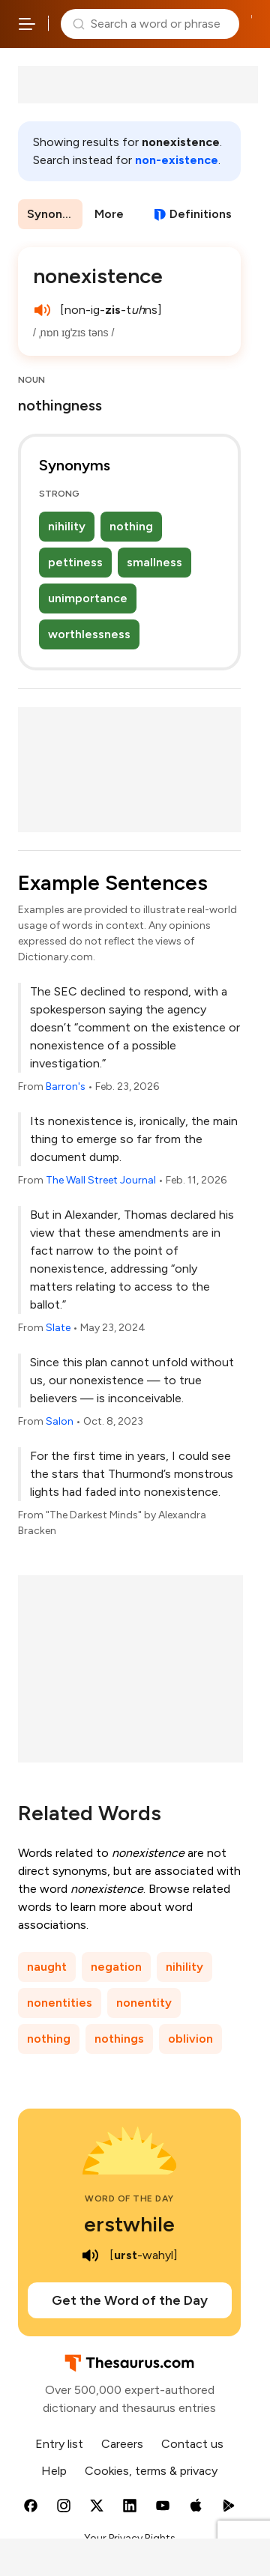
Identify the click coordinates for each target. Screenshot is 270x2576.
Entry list (59, 2444)
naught (47, 1967)
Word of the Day (129, 2198)
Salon (60, 1421)
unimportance (88, 598)
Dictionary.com (251, 24)
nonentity (144, 2002)
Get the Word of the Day (130, 2300)
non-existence (176, 160)
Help (54, 2471)
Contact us (192, 2444)
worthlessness (89, 634)
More (109, 214)
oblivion (190, 2038)
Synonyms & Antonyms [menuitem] (54, 214)
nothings (119, 2038)
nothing (131, 526)
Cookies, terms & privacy (151, 2471)
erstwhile (129, 2224)
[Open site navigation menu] (27, 24)
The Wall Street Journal (101, 1180)
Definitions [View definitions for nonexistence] (201, 214)
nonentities (59, 2002)
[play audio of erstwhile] (90, 2255)
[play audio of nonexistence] (42, 310)
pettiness (75, 562)
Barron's (66, 1086)
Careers (122, 2444)
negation (116, 1967)
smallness (154, 562)
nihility (67, 526)
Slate (58, 1327)
